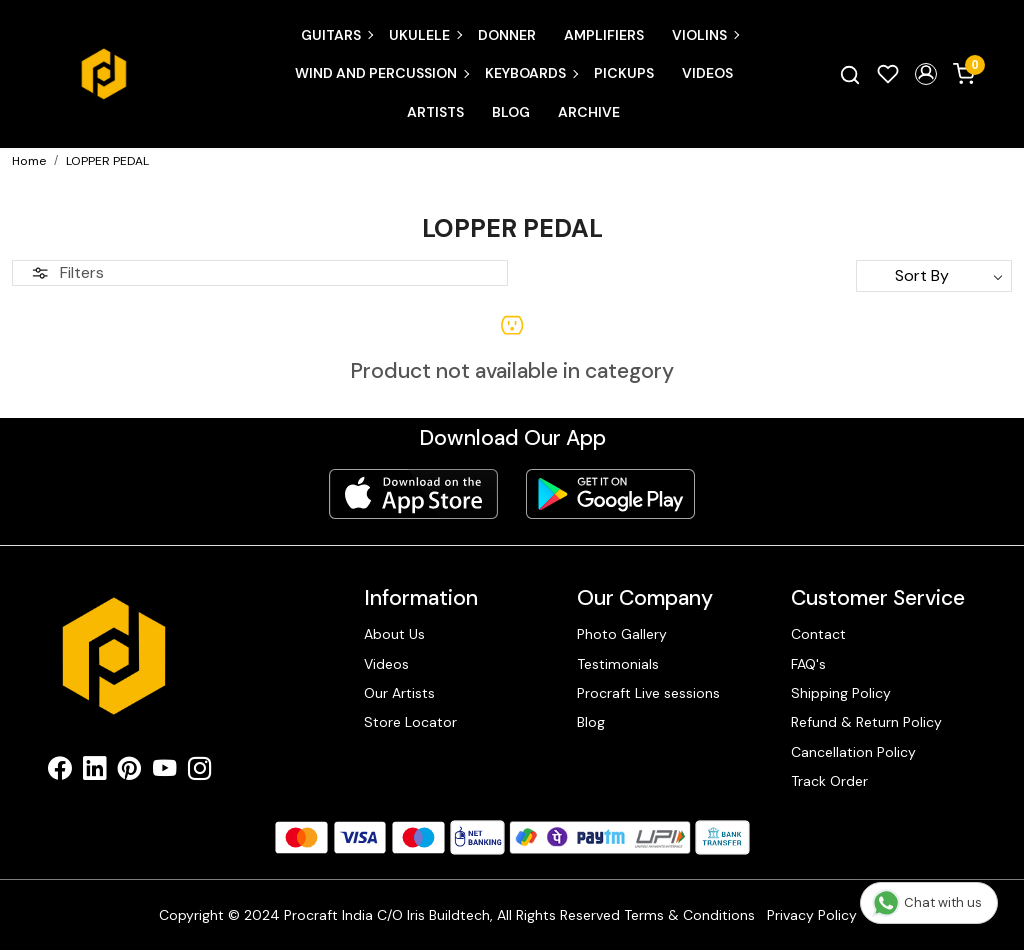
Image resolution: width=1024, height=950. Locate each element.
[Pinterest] (129, 772)
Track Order (829, 781)
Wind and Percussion (381, 73)
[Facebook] (59, 772)
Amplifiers (604, 35)
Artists (435, 112)
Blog (511, 112)
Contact (818, 634)
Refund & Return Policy (866, 722)
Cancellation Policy (853, 752)
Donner (507, 35)
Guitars (336, 35)
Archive (589, 112)
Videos (707, 73)
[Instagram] (199, 772)
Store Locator (410, 722)
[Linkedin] (94, 772)
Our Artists (399, 693)
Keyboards (531, 73)
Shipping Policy (841, 693)
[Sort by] (934, 276)
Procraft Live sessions (648, 693)
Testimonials (618, 664)
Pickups (624, 73)
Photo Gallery (622, 634)
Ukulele (425, 35)
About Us (394, 634)
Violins (705, 35)
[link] (850, 74)
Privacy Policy (812, 915)
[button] (926, 74)
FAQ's (808, 664)
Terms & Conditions (689, 915)
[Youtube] (164, 772)
